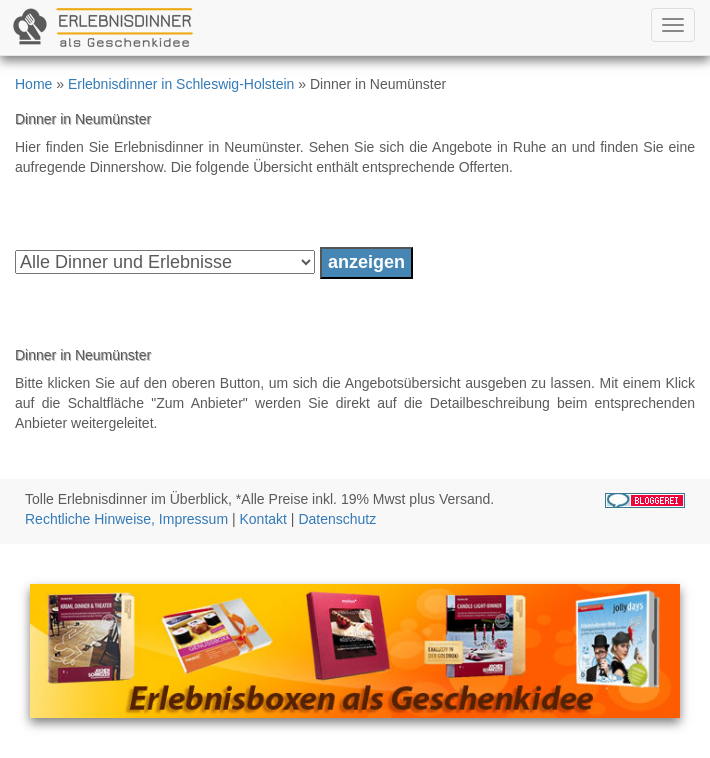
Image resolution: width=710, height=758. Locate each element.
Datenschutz (337, 519)
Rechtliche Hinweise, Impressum (126, 519)
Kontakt (263, 519)
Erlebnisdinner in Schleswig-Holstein (181, 84)
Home (33, 84)
